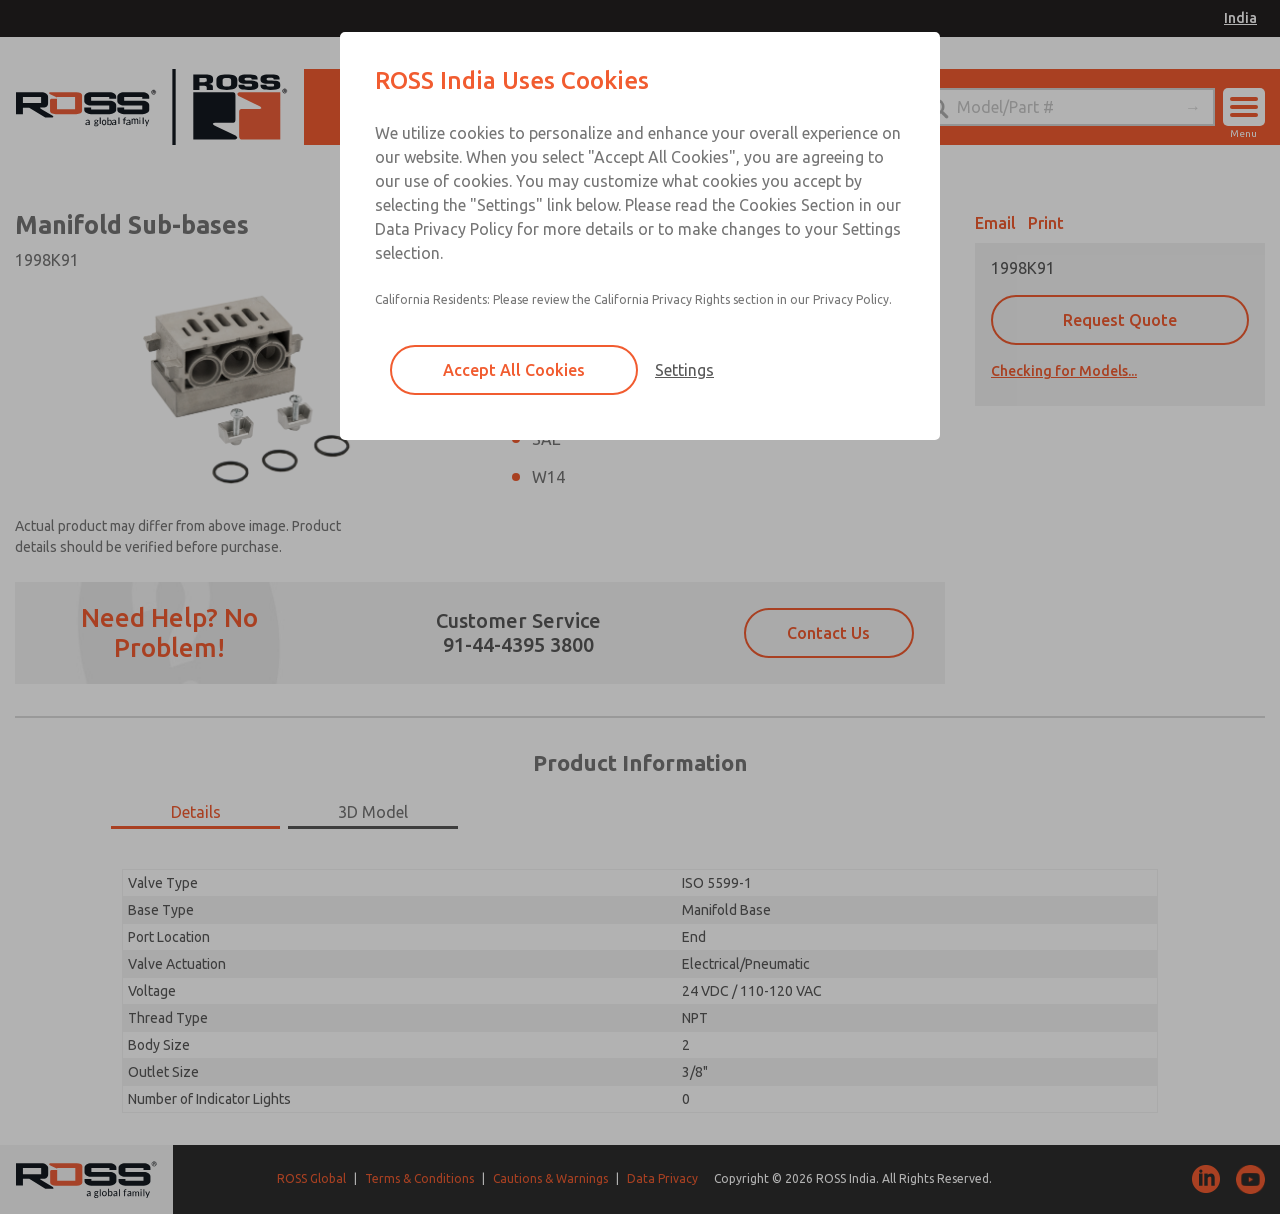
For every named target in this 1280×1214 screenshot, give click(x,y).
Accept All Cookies (514, 370)
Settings (684, 370)
